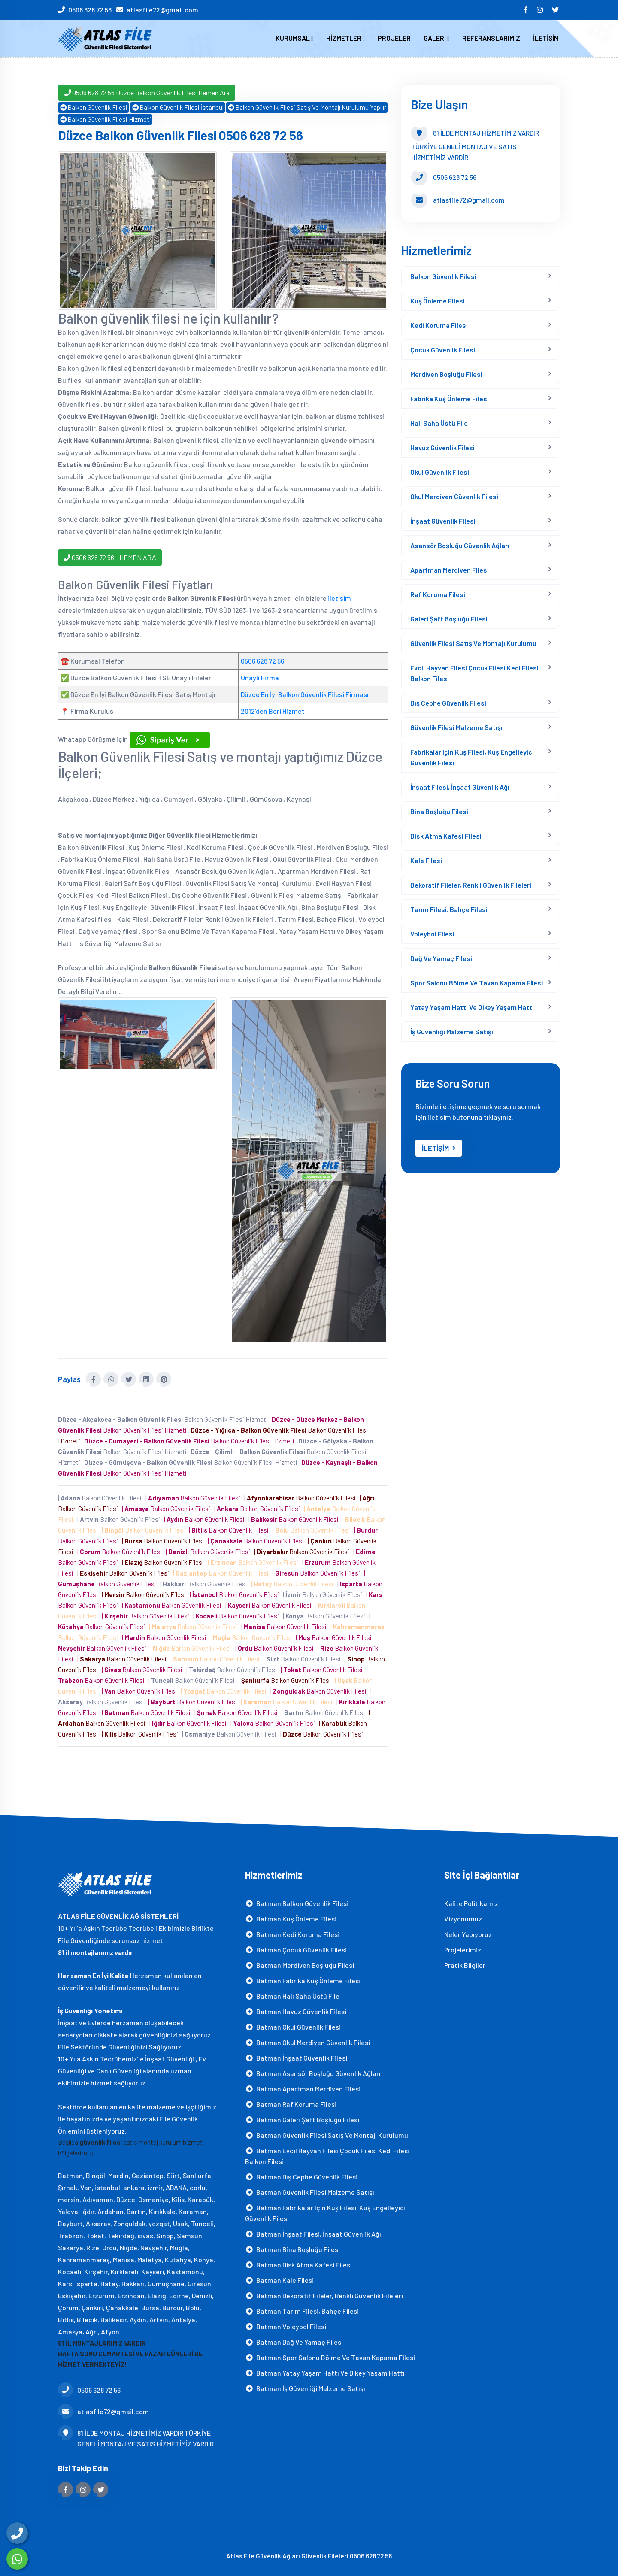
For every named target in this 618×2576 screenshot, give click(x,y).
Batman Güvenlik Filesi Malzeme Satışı (309, 2192)
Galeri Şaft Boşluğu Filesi (449, 619)
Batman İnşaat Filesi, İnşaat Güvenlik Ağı (313, 2233)
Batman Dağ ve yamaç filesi (294, 2341)
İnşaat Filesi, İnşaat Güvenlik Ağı (459, 787)
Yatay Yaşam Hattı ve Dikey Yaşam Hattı (472, 1007)
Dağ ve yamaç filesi (441, 958)
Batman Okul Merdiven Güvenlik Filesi (307, 2042)
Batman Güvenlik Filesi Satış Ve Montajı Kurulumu (326, 2135)
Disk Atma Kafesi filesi (446, 836)
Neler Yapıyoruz (468, 1934)
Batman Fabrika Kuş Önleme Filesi (302, 1980)
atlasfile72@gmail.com (162, 10)
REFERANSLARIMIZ (491, 38)
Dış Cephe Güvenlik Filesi (448, 703)
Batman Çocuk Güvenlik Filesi (296, 1949)
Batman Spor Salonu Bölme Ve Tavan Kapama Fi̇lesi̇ (330, 2357)
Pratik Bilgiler (464, 1965)
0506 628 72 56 (90, 10)
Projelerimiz (462, 1949)
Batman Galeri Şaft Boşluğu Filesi (302, 2119)
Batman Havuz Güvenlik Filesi (295, 2011)
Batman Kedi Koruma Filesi (292, 1934)
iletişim (339, 598)
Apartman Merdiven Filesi (449, 570)
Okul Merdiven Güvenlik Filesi (454, 496)
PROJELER (394, 38)
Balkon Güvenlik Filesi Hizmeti (105, 119)
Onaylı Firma (260, 677)
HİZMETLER (345, 38)
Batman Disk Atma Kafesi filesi (298, 2264)
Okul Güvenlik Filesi (439, 472)
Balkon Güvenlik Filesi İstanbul (177, 107)
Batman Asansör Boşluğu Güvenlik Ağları (313, 2073)
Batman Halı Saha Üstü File (292, 1995)
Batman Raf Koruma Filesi (290, 2104)
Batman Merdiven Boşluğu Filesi (299, 1965)
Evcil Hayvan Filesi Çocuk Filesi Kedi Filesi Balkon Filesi (474, 673)
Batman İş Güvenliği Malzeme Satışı (305, 2388)
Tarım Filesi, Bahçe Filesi (449, 909)
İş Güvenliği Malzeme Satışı (451, 1031)
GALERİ (436, 38)
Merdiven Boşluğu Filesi (446, 374)
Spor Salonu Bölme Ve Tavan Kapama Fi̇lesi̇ (476, 983)
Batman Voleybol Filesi (285, 2326)
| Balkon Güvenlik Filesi (101, 1498)
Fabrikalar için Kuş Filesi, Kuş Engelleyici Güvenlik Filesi (472, 757)
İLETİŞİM (546, 38)
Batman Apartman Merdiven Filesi (302, 2088)
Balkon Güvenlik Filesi (93, 107)
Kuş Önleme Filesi (437, 301)
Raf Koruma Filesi (437, 594)
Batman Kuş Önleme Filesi (290, 1918)
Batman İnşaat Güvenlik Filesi (296, 2057)
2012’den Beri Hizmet (273, 710)
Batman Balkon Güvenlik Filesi (296, 1903)
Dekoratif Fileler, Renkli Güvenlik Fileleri (470, 885)
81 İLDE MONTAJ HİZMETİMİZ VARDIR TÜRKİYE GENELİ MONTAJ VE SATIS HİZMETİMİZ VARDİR (136, 2438)
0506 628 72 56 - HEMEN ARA (110, 557)
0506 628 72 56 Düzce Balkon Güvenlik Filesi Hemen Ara (147, 92)
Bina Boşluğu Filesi (439, 811)
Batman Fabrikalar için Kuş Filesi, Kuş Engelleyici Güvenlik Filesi (325, 2212)
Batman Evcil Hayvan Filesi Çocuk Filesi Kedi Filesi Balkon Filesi (327, 2155)
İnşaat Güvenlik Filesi (443, 521)
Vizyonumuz (463, 1918)
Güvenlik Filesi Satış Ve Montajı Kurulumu (473, 643)
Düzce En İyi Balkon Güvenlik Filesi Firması (305, 694)
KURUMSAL (294, 38)
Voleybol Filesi (432, 934)
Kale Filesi (426, 860)
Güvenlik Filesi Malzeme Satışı (456, 727)
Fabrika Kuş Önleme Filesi (449, 398)
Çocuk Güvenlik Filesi (442, 349)
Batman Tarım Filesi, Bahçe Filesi (302, 2310)
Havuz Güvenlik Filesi (442, 447)
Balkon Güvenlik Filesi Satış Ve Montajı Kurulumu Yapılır (307, 107)
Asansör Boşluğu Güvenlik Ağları (459, 545)
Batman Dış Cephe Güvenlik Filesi (301, 2176)
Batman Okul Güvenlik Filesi (293, 2026)
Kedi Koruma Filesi (439, 325)
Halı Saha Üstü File (439, 423)
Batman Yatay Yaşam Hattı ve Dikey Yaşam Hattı (325, 2372)
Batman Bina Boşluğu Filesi (292, 2249)
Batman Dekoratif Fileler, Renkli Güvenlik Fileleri (324, 2295)
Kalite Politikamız (471, 1903)
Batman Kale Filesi (279, 2280)
